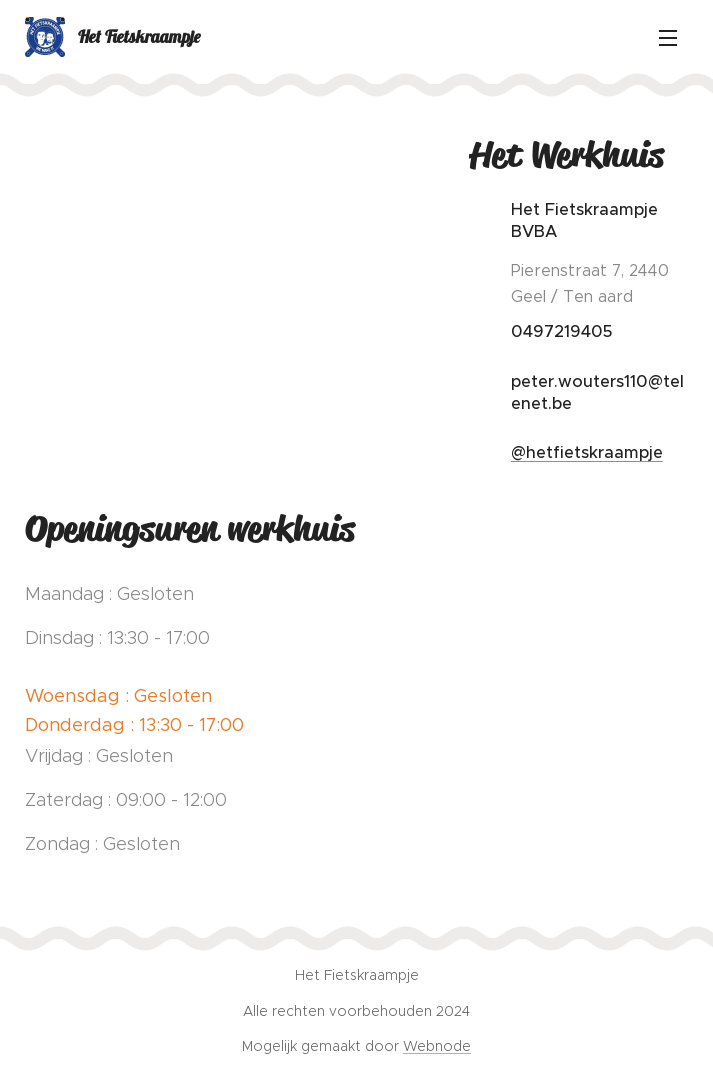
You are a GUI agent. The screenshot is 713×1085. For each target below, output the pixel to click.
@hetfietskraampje (586, 452)
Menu (668, 38)
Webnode (437, 1046)
